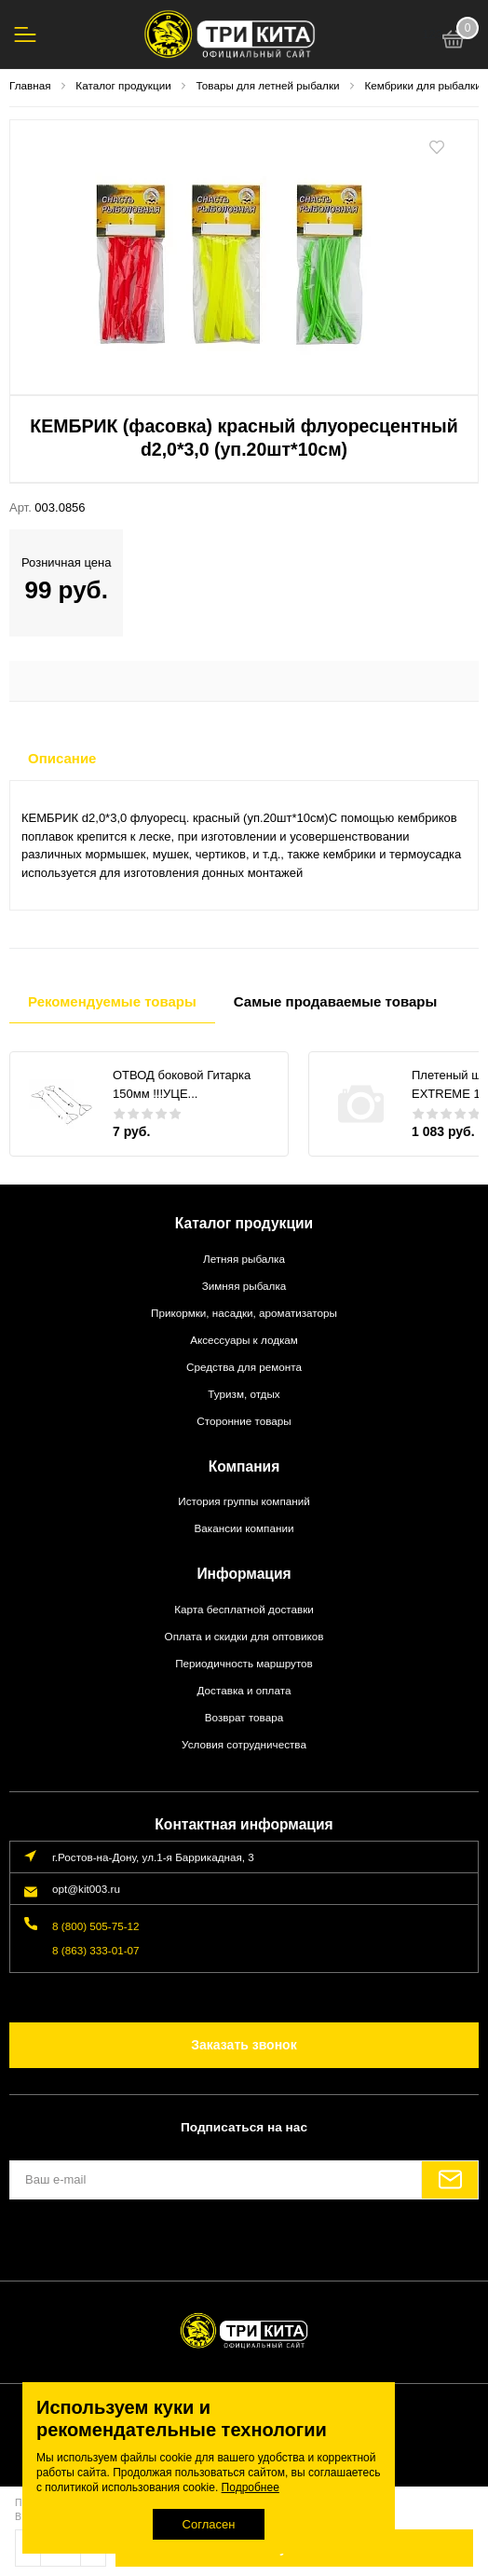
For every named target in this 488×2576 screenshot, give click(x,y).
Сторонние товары (244, 1421)
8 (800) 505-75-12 (96, 1926)
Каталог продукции (244, 1223)
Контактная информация (243, 1824)
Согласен (209, 2524)
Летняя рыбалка (244, 1259)
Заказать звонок (243, 2044)
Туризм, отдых (243, 1394)
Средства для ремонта (244, 1367)
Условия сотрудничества (244, 1744)
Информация (244, 1574)
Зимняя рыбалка (244, 1286)
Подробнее (250, 2487)
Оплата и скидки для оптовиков (244, 1636)
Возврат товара (244, 1717)
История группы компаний (243, 1501)
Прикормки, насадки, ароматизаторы (244, 1313)
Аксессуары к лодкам (244, 1340)
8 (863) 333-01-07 (96, 1950)
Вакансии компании (244, 1528)
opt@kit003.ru (86, 1889)
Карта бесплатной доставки (244, 1609)
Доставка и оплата (244, 1690)
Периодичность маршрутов (244, 1663)
